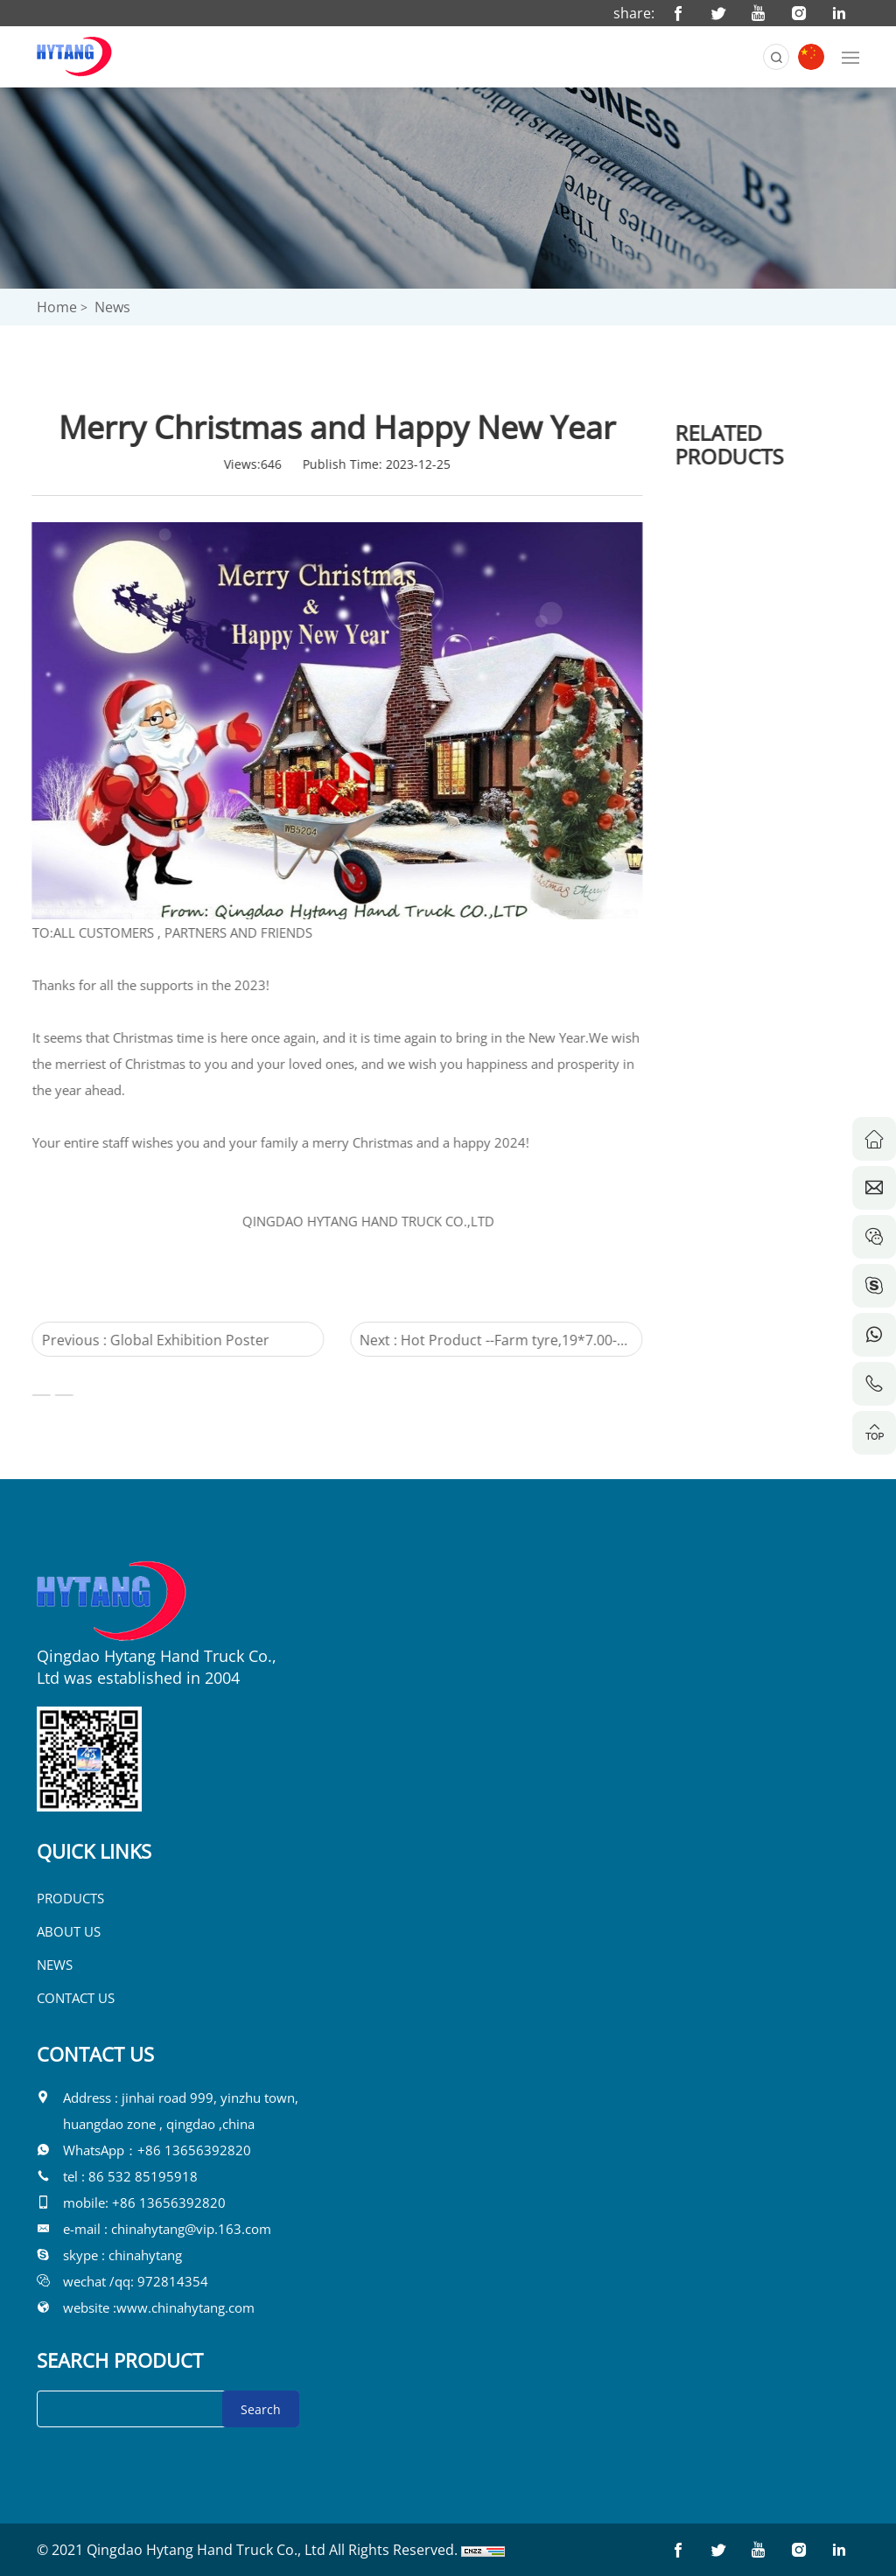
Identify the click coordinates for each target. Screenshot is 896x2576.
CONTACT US (76, 1998)
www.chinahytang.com (185, 2307)
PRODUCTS (70, 1898)
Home (57, 307)
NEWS (55, 1964)
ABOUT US (69, 1931)
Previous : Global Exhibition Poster (134, 1340)
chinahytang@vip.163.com (191, 2228)
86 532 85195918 (143, 2176)
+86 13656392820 (194, 2150)
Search (261, 2409)
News (112, 307)
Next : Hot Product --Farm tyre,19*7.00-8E (468, 1343)
